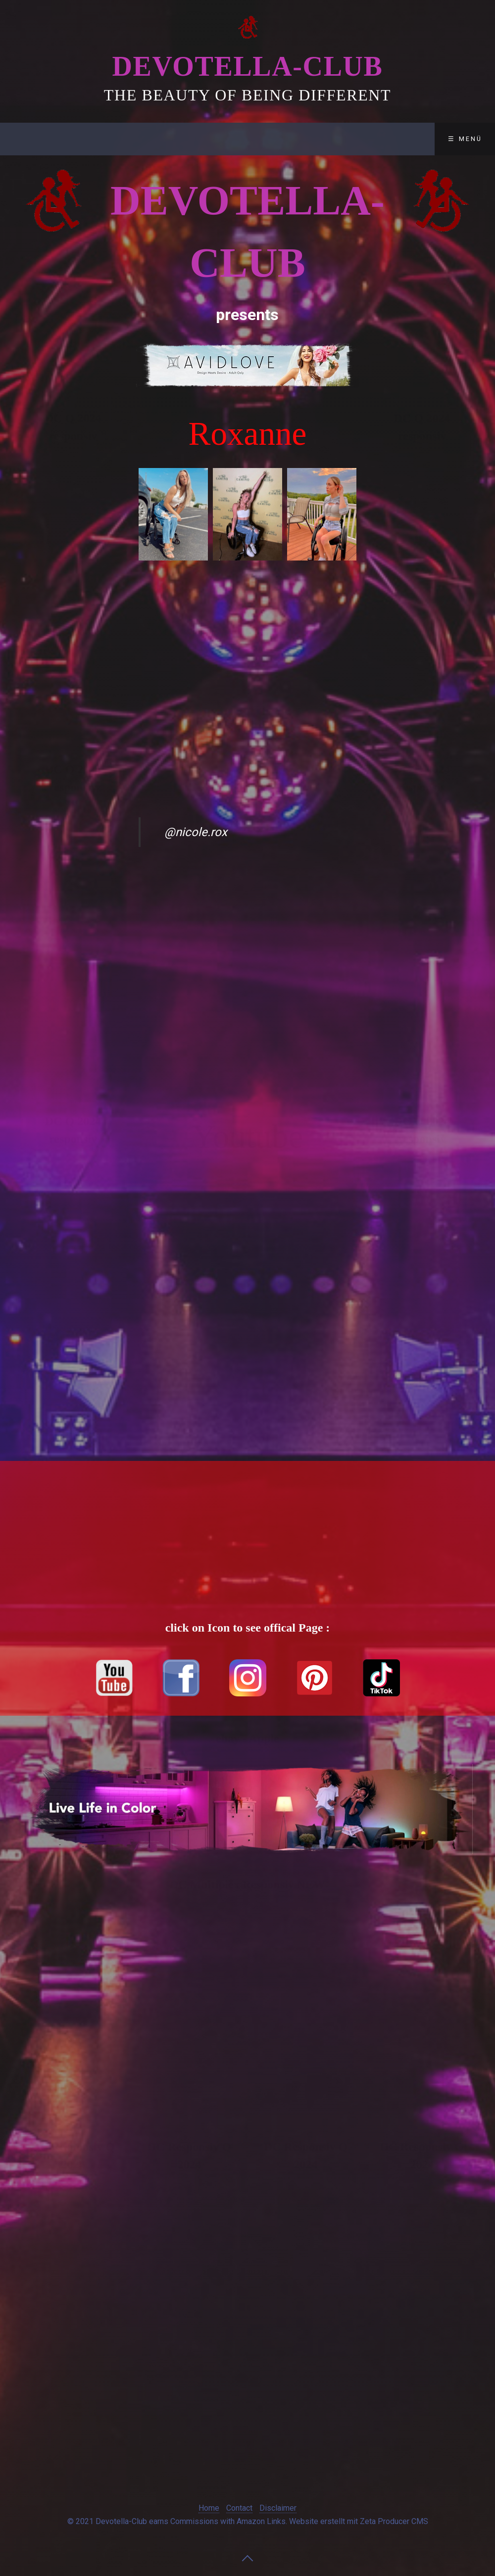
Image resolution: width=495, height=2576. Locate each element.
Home (208, 2508)
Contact (219, 138)
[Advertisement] (73, 595)
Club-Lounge (143, 138)
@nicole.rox (195, 832)
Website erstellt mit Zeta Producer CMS (358, 2521)
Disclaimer (291, 138)
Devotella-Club (247, 66)
